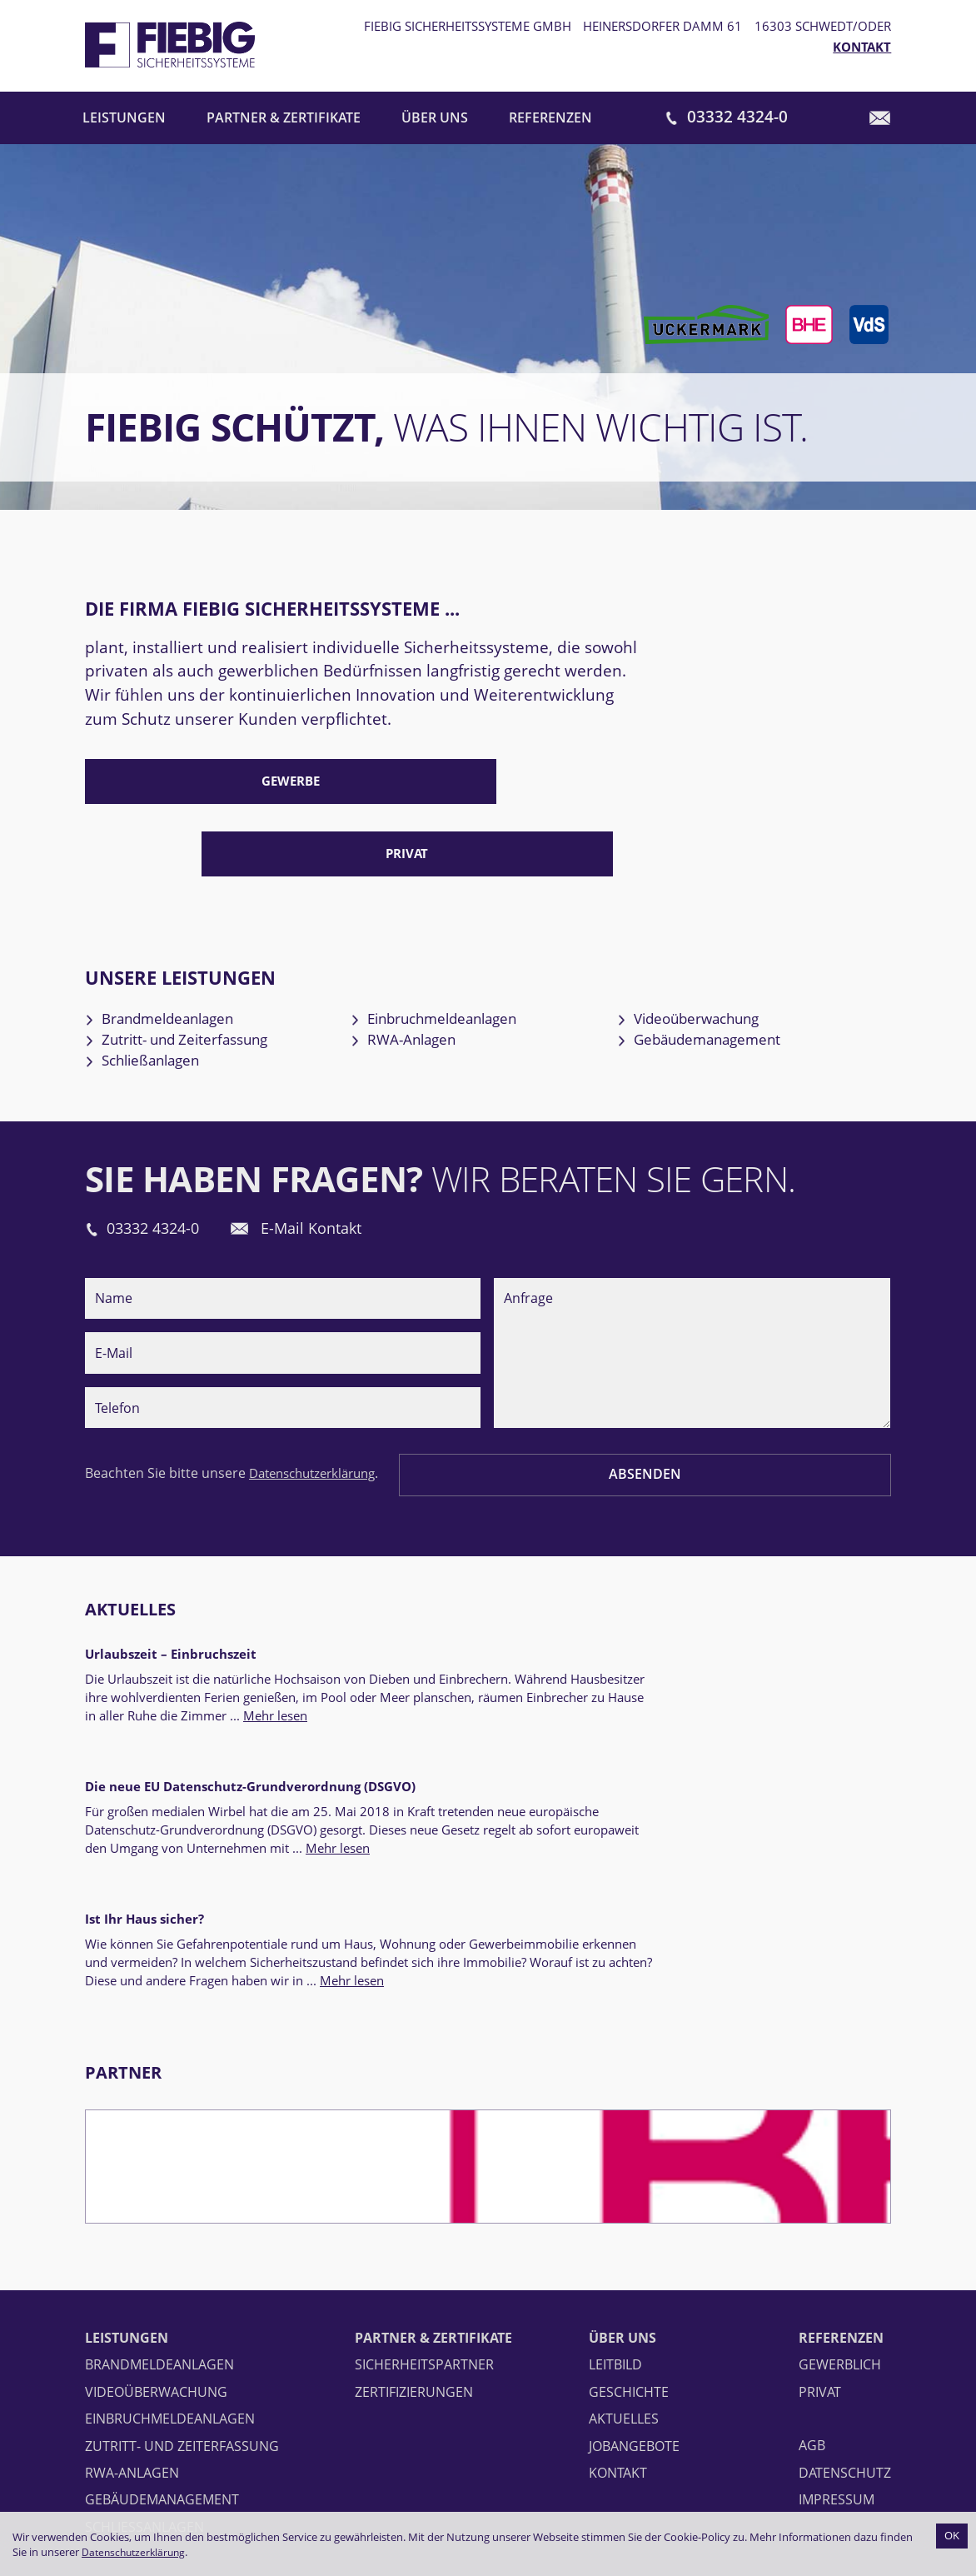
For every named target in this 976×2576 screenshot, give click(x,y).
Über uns (436, 120)
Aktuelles (135, 1556)
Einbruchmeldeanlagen (460, 950)
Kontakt (862, 48)
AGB (812, 2236)
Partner (126, 1862)
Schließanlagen (163, 1001)
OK (951, 2536)
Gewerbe (211, 789)
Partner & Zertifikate (284, 120)
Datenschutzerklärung (137, 2551)
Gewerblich (840, 2155)
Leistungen (124, 120)
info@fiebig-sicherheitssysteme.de (206, 2499)
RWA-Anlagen (423, 975)
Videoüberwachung (711, 950)
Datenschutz (845, 2263)
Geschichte (629, 2183)
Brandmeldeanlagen (183, 950)
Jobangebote (634, 2236)
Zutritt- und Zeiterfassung (203, 975)
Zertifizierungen (414, 2183)
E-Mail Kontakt (347, 1172)
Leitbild (615, 2155)
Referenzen (553, 120)
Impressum (836, 2290)
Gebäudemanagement (723, 975)
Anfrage (691, 1300)
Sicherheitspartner (424, 2155)
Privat (486, 789)
